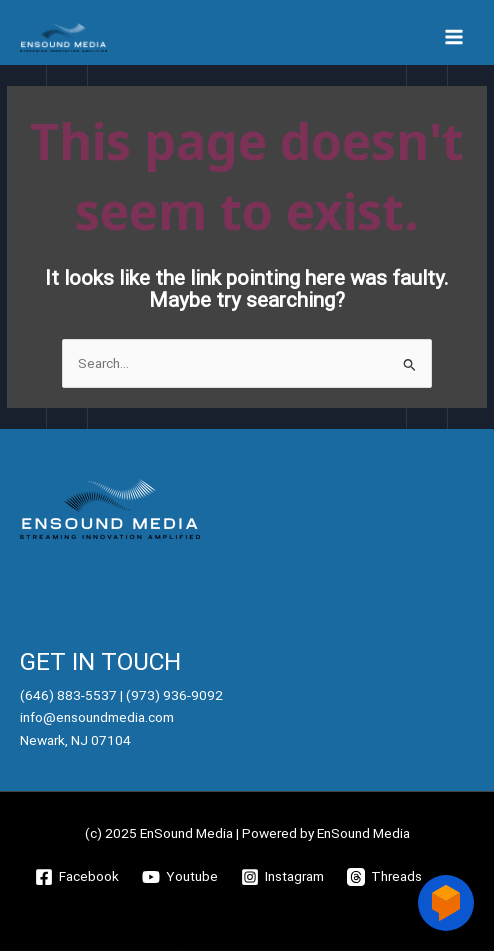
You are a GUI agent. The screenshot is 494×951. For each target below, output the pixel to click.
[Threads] (385, 877)
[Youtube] (180, 877)
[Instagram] (283, 877)
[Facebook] (77, 877)
